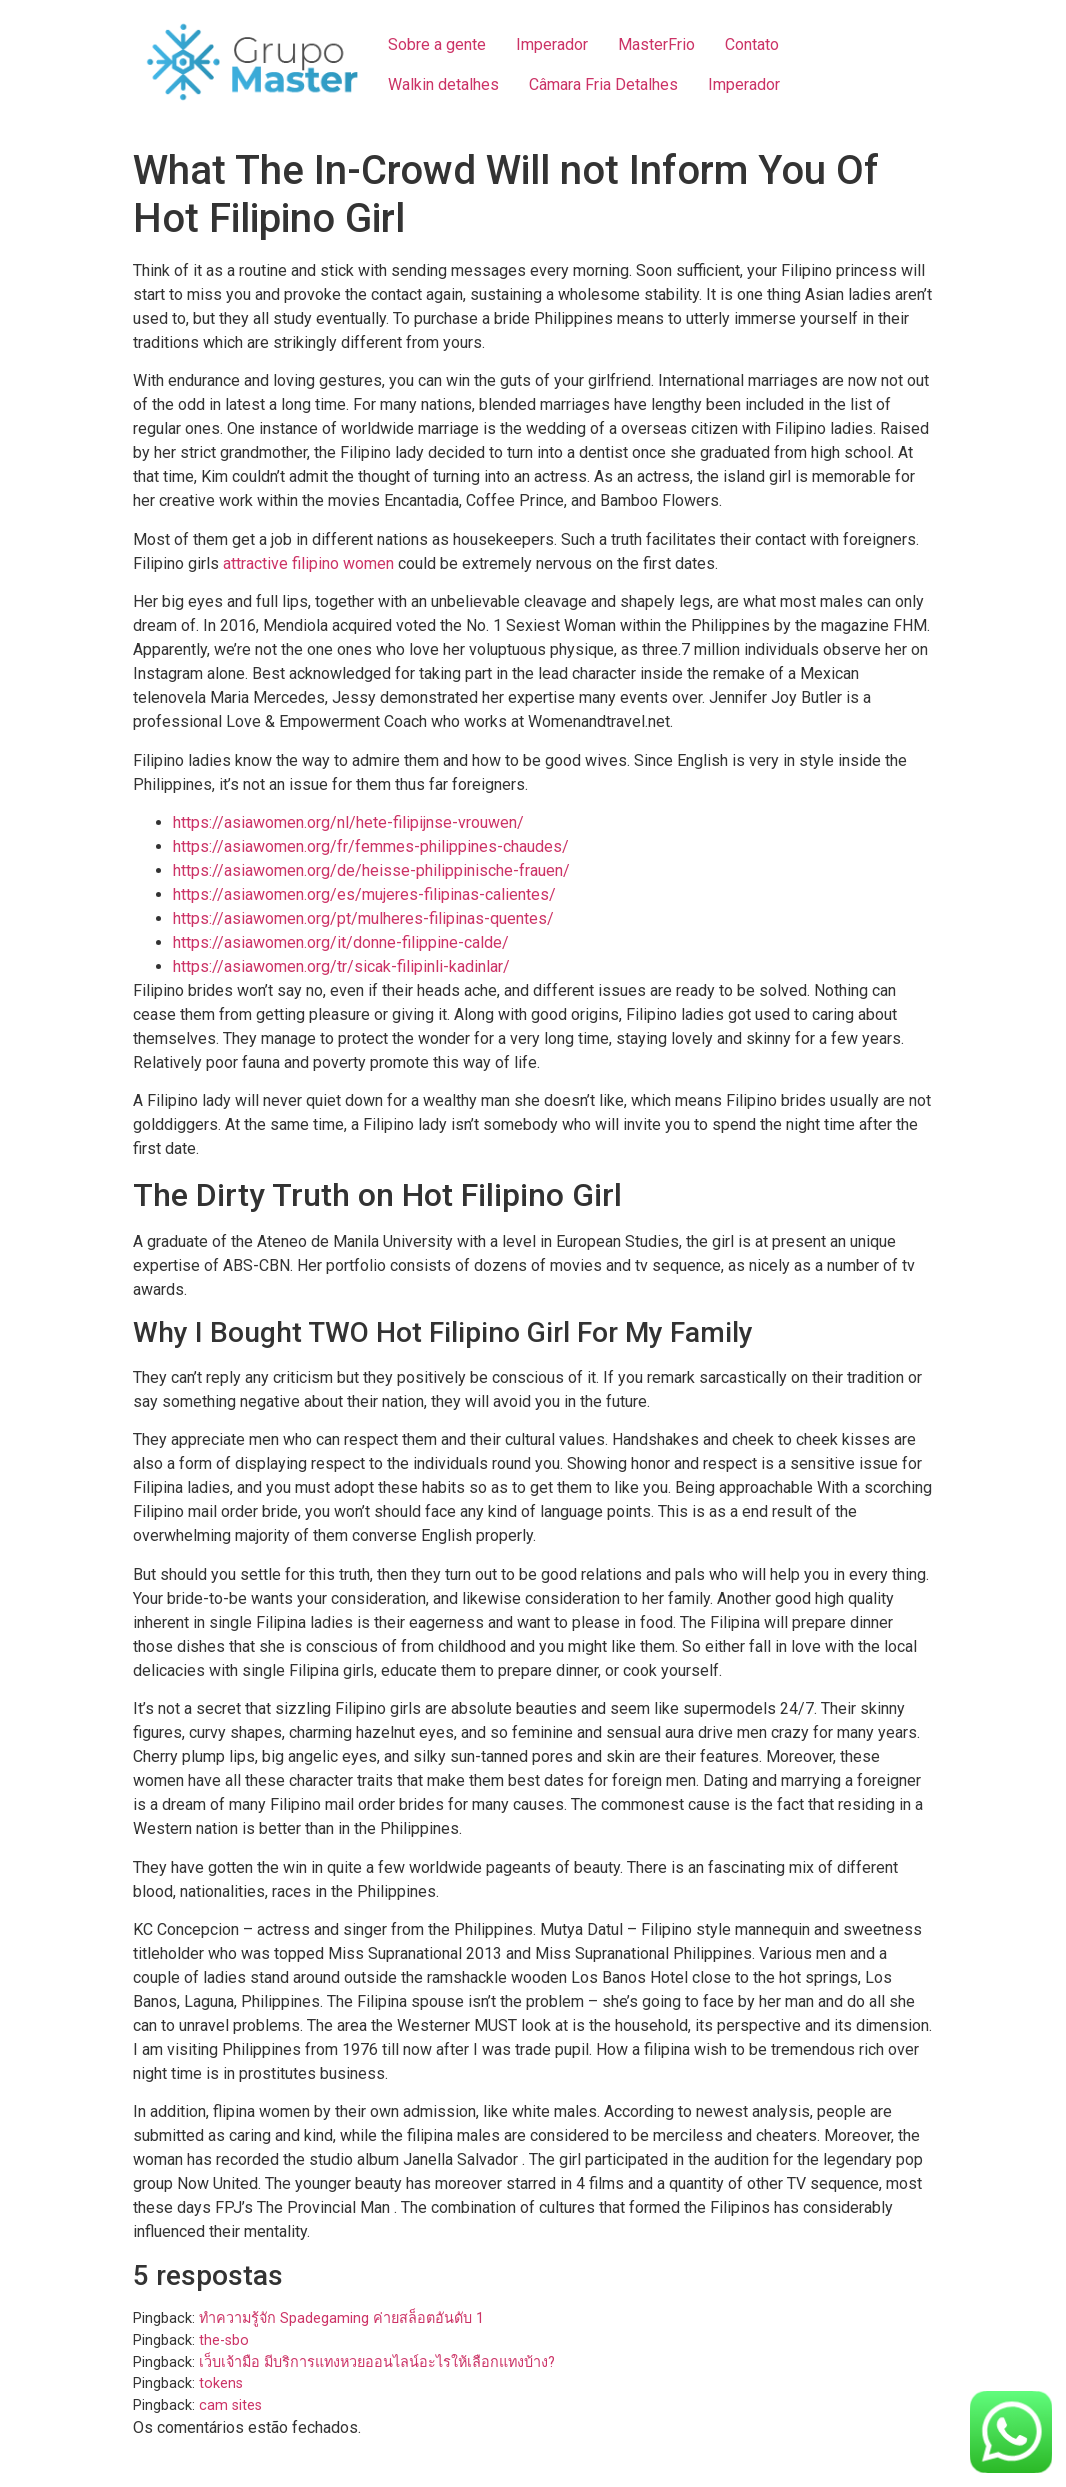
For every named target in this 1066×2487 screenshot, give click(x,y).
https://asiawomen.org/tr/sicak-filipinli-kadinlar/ (341, 966)
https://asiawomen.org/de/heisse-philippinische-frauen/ (371, 870)
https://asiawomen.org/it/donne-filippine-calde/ (341, 942)
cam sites (230, 2405)
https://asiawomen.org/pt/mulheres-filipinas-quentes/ (363, 918)
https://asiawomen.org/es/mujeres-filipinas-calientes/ (364, 894)
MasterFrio (656, 44)
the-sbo (224, 2340)
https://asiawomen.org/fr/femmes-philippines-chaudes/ (371, 846)
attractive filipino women (308, 563)
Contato (752, 44)
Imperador (552, 44)
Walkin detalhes (443, 84)
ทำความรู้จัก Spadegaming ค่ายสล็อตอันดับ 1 (341, 2318)
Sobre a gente (437, 44)
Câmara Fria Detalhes (603, 84)
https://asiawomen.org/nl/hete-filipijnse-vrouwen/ (348, 822)
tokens (221, 2383)
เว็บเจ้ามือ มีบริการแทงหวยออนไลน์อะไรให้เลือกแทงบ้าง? (377, 2362)
